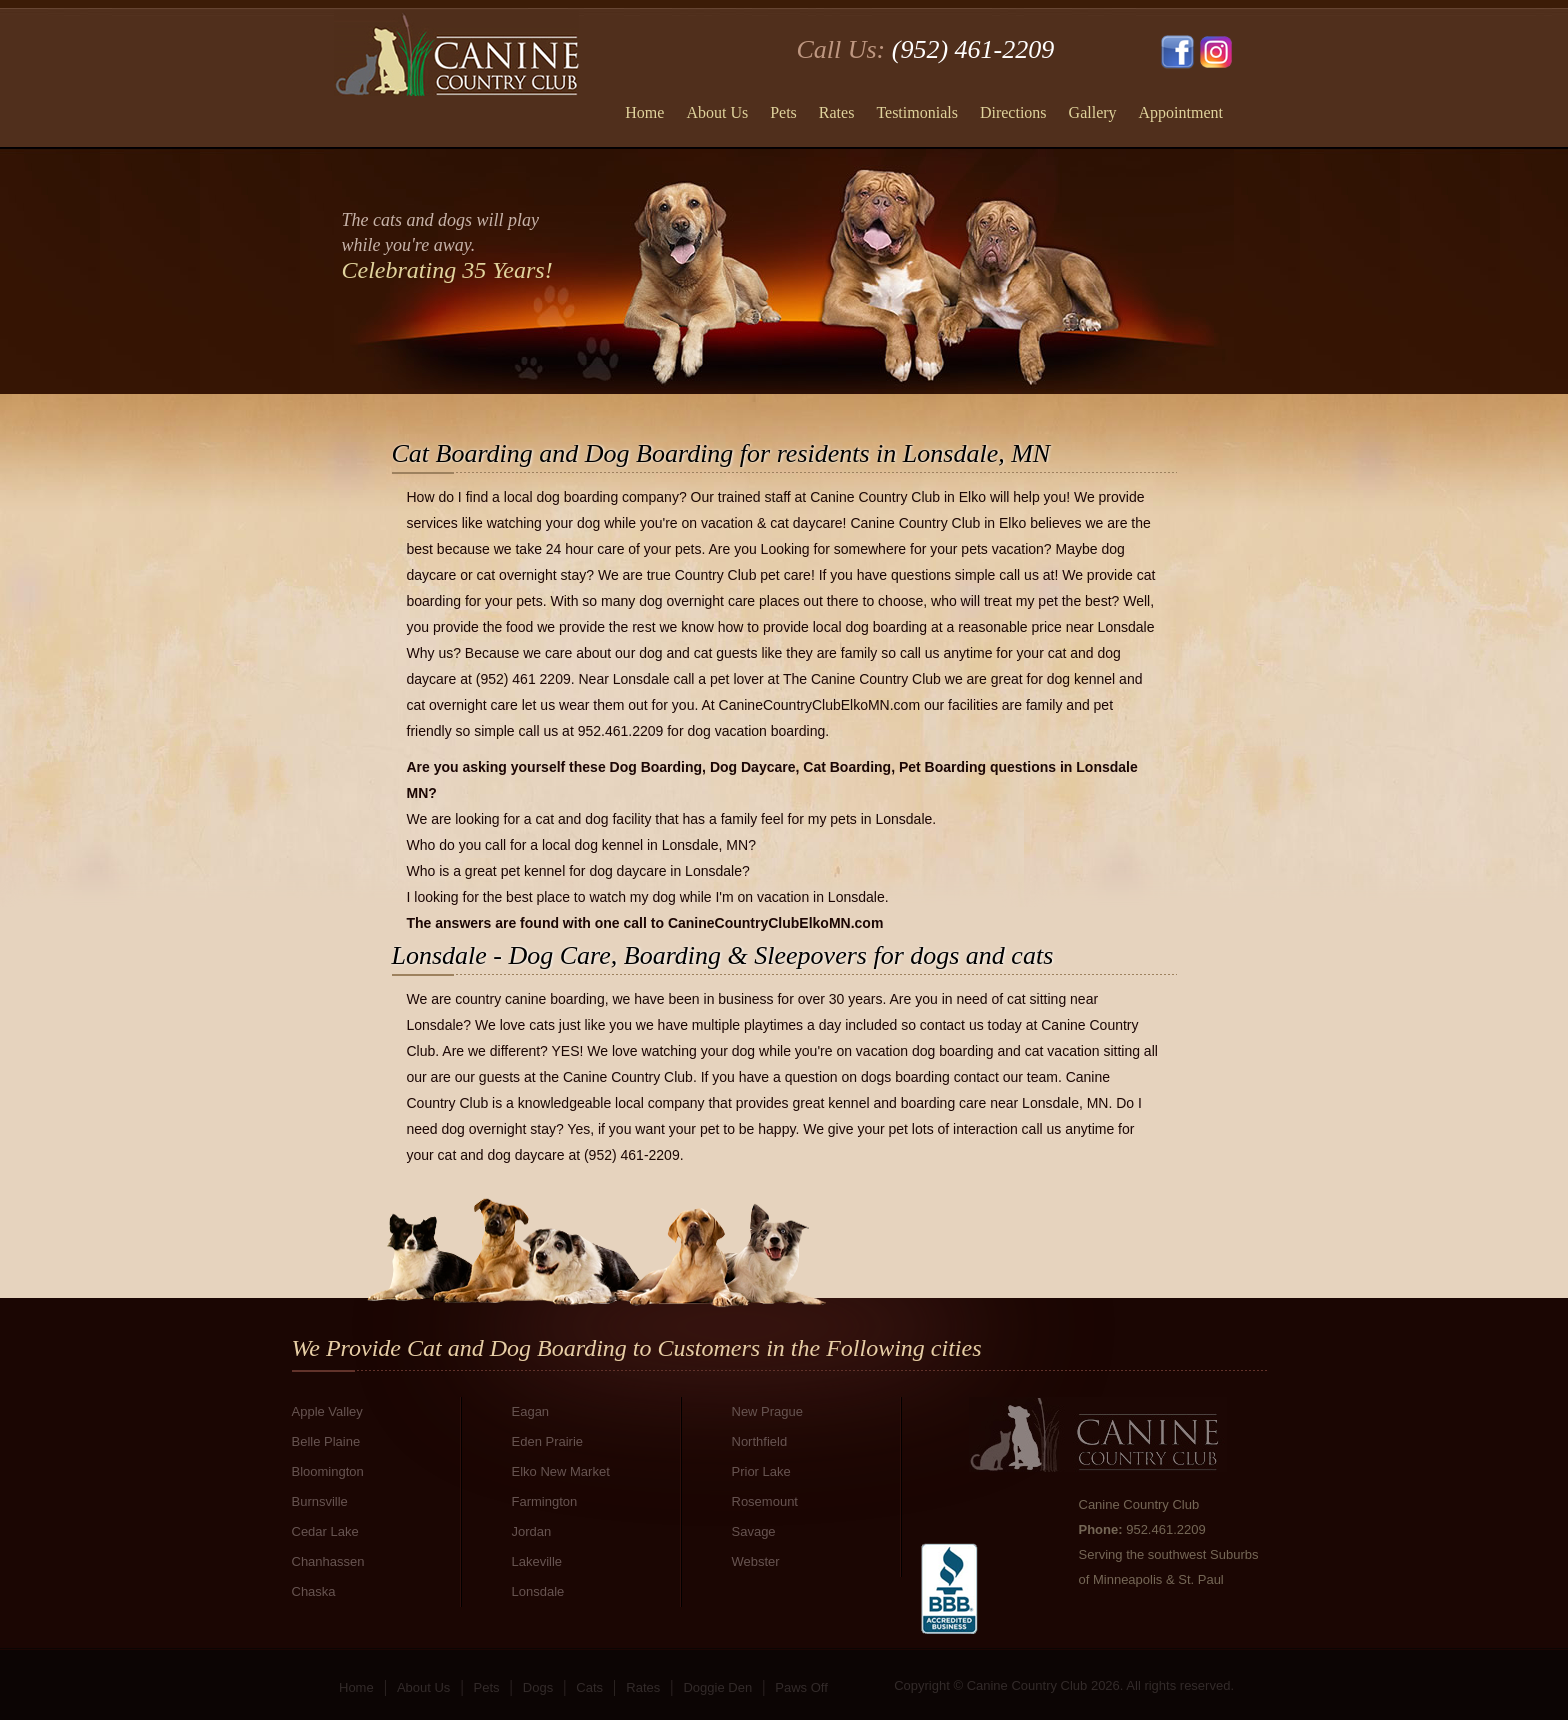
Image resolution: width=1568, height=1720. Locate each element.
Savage (754, 1531)
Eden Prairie (548, 1441)
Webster (756, 1561)
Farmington (545, 1501)
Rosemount (765, 1501)
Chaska (314, 1591)
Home (644, 112)
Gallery (1093, 112)
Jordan (532, 1531)
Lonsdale (538, 1591)
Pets (783, 112)
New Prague (768, 1411)
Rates (837, 112)
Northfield (760, 1441)
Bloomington (328, 1471)
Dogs (538, 1687)
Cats (589, 1687)
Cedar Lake (325, 1531)
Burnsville (320, 1501)
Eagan (531, 1411)
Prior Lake (761, 1471)
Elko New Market (561, 1471)
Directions (1013, 112)
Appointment (1181, 112)
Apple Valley (327, 1411)
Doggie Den (717, 1687)
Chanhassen (328, 1561)
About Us (717, 112)
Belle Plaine (326, 1441)
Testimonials (917, 112)
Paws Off (801, 1687)
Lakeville (537, 1561)
